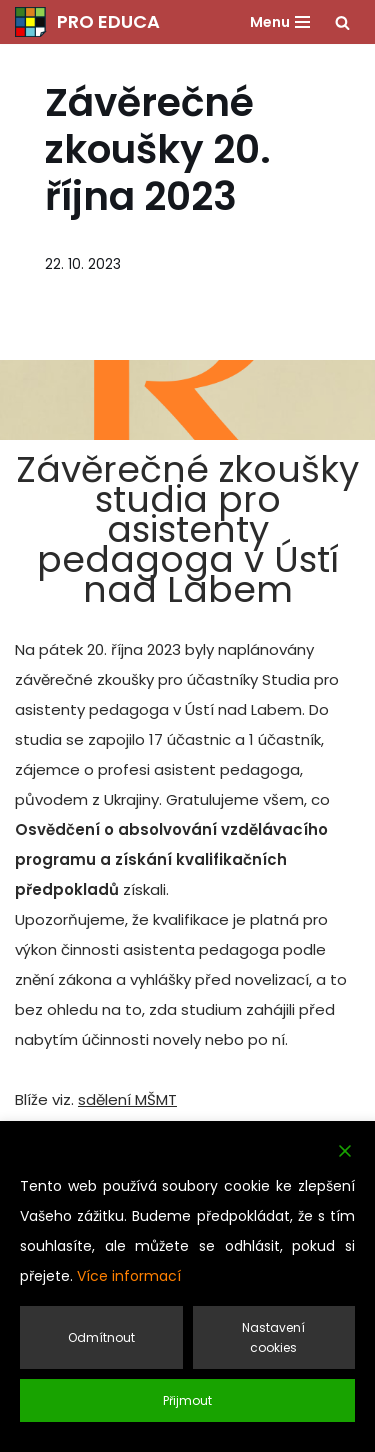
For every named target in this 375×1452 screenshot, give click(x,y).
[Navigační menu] (280, 22)
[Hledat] (342, 22)
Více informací (129, 1276)
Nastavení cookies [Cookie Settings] (273, 1337)
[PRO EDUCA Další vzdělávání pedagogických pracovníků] (87, 22)
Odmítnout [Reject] (101, 1337)
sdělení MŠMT (127, 1099)
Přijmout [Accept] (187, 1400)
